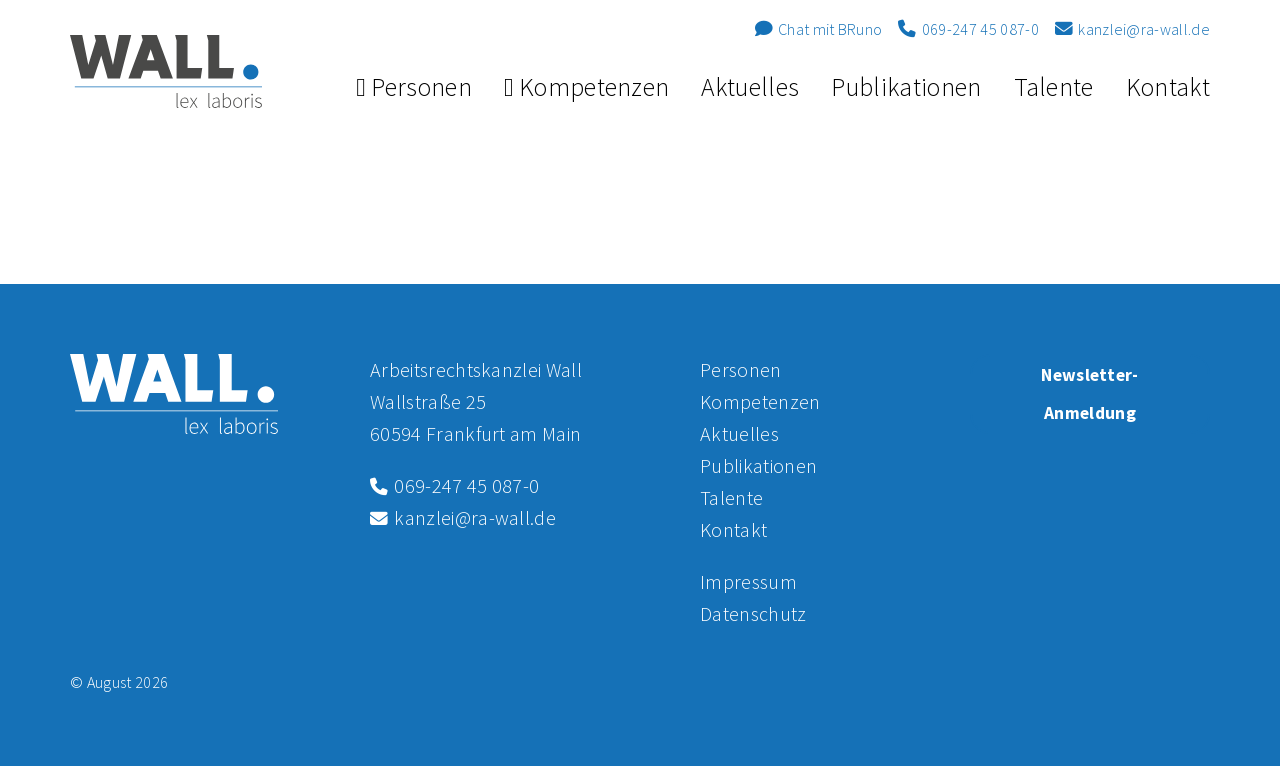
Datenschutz (753, 613)
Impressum (748, 581)
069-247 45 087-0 (968, 29)
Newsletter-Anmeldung (1090, 394)
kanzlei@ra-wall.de (1132, 29)
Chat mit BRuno (819, 29)
